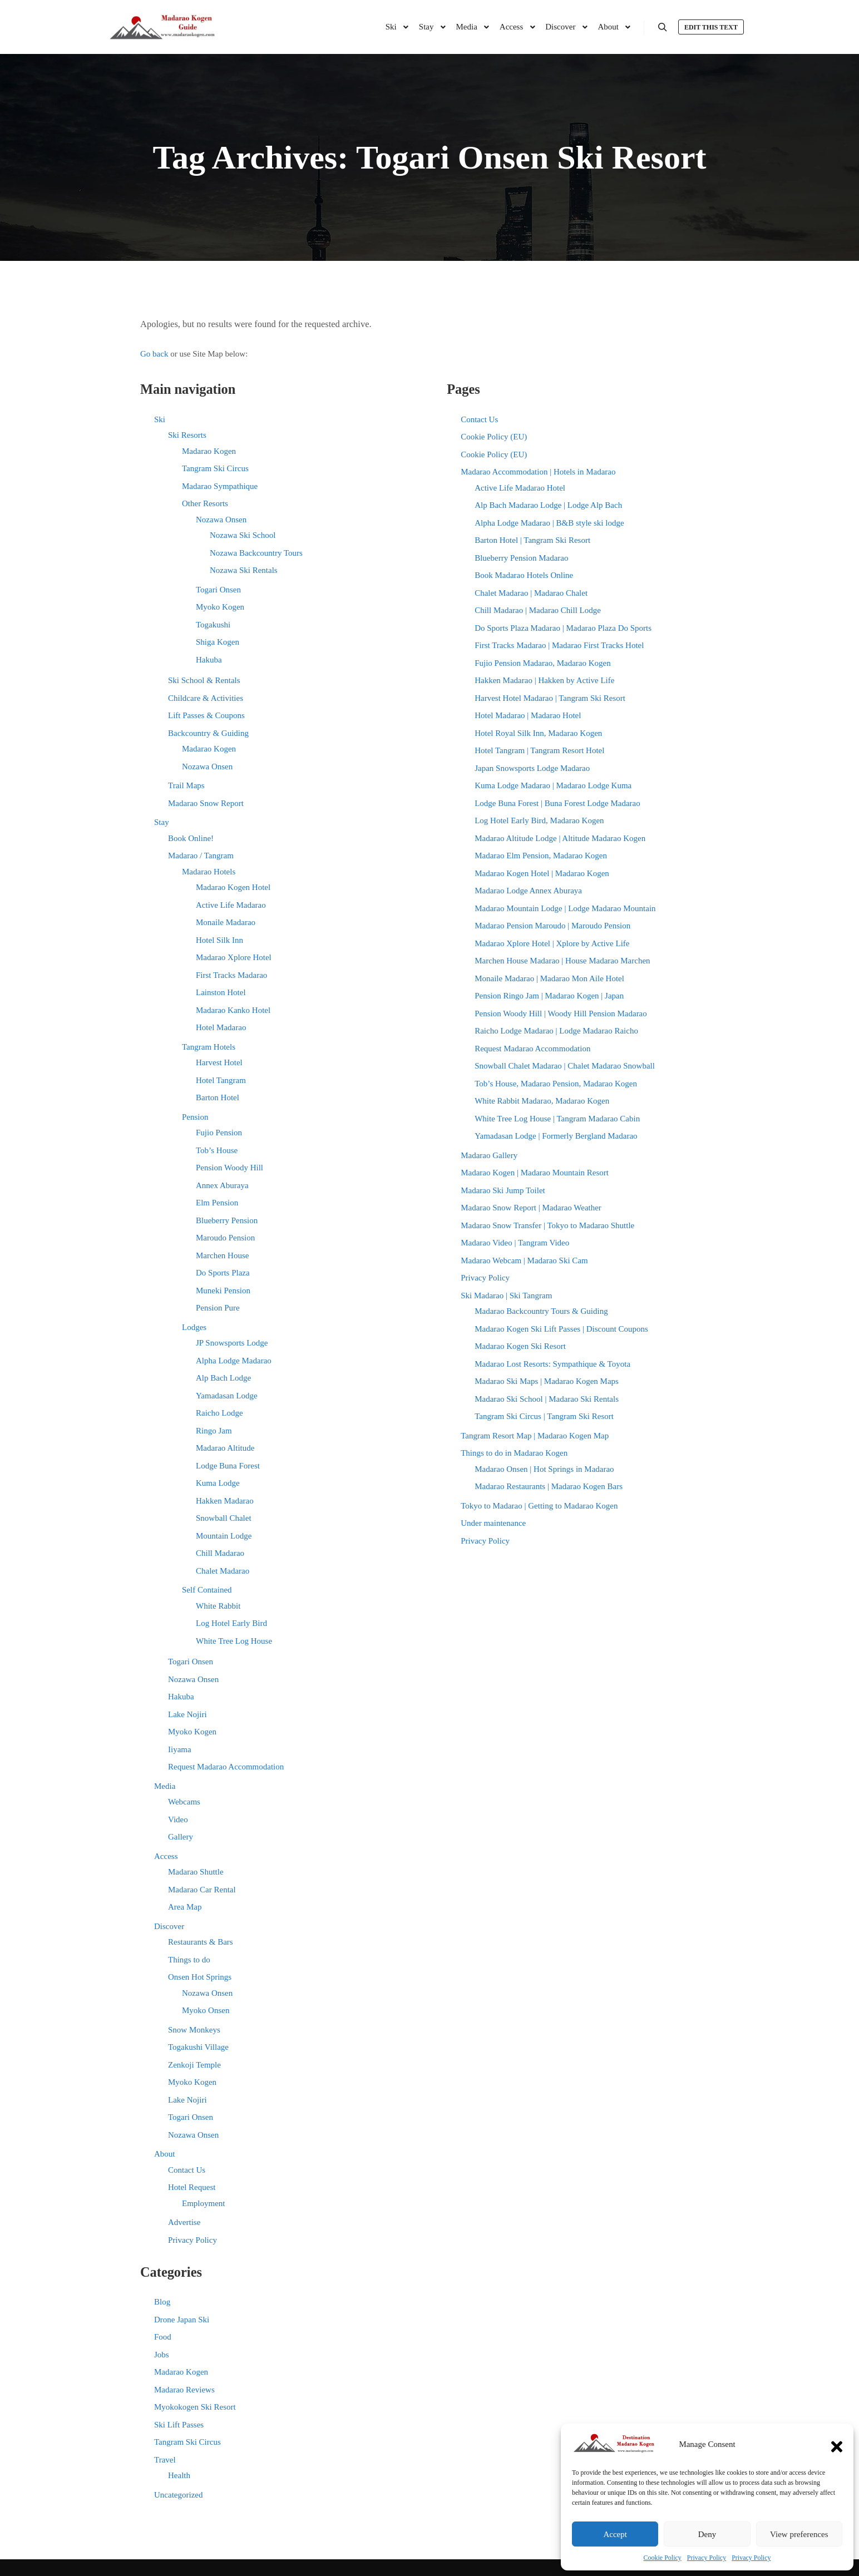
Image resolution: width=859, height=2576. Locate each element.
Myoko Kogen (220, 606)
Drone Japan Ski (181, 2319)
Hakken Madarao (225, 1500)
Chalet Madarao (222, 1570)
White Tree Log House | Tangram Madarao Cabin (557, 1118)
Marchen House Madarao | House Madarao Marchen (562, 960)
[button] (836, 2444)
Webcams (184, 1801)
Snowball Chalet (223, 1518)
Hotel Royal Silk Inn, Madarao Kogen (538, 733)
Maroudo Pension (225, 1237)
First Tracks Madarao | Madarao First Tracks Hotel (559, 645)
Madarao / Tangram (201, 855)
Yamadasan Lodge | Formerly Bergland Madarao (556, 1135)
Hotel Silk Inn (219, 940)
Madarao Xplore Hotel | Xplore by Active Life (552, 943)
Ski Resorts (187, 435)
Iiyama (179, 1749)
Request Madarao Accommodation (226, 1766)
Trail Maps (186, 785)
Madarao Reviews (184, 2389)
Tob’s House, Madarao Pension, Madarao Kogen (556, 1083)
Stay (161, 822)
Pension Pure (218, 1307)
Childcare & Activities (205, 698)
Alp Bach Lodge (223, 1377)
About (164, 2153)
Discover (169, 1926)
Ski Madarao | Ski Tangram (506, 1295)
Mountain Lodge (223, 1535)
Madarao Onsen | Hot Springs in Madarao (544, 1469)
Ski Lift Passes (179, 2424)
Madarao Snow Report (206, 803)
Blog (162, 2301)
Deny (707, 2534)
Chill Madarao (220, 1553)
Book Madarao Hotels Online (524, 575)
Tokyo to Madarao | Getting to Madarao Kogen (539, 1505)
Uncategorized (178, 2494)
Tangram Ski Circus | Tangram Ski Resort (544, 1416)
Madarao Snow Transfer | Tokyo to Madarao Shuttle (547, 1225)
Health (179, 2475)
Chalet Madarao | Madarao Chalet (531, 593)
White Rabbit (218, 1605)
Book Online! (191, 838)
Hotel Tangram (221, 1080)
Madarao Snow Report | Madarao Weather (531, 1207)
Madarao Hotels (208, 871)
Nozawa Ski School (242, 535)
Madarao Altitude (225, 1447)
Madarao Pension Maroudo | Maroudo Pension (552, 925)
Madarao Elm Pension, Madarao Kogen (541, 855)
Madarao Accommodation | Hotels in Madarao (538, 471)
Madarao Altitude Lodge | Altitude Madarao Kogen (560, 838)
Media (164, 1786)
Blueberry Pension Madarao (521, 557)
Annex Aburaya (222, 1185)
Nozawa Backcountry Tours (256, 552)
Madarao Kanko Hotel (233, 1010)
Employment (203, 2203)
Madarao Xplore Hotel (233, 957)
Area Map (184, 1906)
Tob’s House (217, 1150)
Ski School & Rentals (204, 680)
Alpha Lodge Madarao (233, 1360)
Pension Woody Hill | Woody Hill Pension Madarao (561, 1013)
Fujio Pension (219, 1132)
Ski (159, 419)
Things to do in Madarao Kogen (514, 1452)
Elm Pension (217, 1202)
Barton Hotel (217, 1097)
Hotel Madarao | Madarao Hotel (528, 715)
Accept (614, 2534)
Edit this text (711, 27)
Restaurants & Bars (200, 1941)
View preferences (799, 2534)
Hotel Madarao (221, 1027)
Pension (195, 1117)
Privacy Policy (706, 2558)
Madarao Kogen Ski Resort (520, 1346)
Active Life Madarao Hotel (520, 487)
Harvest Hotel (219, 1062)
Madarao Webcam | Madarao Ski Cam (524, 1260)
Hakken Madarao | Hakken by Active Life (544, 680)
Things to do (189, 1959)
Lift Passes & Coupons (206, 715)
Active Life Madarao (231, 905)
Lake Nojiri (187, 1714)
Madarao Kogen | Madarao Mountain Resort (535, 1172)
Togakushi (213, 624)
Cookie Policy (663, 2558)
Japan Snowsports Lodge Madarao (532, 768)
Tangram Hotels (208, 1046)
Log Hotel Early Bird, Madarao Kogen (539, 820)
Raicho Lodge (219, 1412)
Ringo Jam (214, 1430)
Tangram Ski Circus (215, 468)
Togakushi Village (198, 2047)
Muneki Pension (223, 1290)
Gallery (180, 1836)
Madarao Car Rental (202, 1889)
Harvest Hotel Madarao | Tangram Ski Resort (550, 698)
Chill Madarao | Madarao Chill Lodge (538, 610)
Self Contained (207, 1589)
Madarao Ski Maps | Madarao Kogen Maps (547, 1381)
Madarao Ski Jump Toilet (503, 1190)
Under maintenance (493, 1523)
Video (178, 1819)
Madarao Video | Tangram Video (515, 1242)
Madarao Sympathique (220, 486)
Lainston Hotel (221, 992)
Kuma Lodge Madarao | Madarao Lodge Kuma (553, 785)
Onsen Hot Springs (199, 1976)
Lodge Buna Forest (228, 1465)
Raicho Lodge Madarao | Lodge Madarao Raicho (556, 1030)
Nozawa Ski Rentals (244, 570)
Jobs (161, 2354)
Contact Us (186, 2169)
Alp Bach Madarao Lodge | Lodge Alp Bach (548, 505)
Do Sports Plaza (223, 1272)
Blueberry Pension (227, 1220)
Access (165, 1856)
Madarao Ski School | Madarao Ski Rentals (547, 1399)
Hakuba (209, 659)
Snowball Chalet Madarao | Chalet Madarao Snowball (565, 1065)
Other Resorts (205, 503)
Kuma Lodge (218, 1483)
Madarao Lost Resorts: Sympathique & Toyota (552, 1363)
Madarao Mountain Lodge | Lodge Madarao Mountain (565, 908)
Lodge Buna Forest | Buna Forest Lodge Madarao (557, 803)
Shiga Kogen (217, 641)
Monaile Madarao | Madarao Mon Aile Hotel (549, 978)
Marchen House (222, 1255)
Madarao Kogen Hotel (233, 887)
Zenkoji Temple (194, 2064)
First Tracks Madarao (231, 975)
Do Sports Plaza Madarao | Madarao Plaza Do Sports (563, 628)
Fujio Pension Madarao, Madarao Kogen (543, 663)
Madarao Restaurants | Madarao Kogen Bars (549, 1486)
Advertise (184, 2222)
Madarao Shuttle (196, 1871)
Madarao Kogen (209, 451)
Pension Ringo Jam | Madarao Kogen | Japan (549, 995)
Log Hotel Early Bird (231, 1623)
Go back (154, 353)
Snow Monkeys (194, 2029)
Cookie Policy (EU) (494, 436)
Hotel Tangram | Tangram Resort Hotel (539, 750)
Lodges (194, 1327)
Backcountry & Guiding (208, 733)
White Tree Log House (234, 1640)
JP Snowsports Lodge (232, 1342)
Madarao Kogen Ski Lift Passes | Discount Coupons (561, 1328)
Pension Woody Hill (229, 1167)
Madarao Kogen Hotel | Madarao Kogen (542, 873)
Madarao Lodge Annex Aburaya (528, 890)
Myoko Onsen (205, 2010)
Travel (165, 2459)
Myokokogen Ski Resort (195, 2406)
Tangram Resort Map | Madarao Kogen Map (535, 1435)
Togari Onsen (218, 589)
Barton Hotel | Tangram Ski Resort (532, 540)
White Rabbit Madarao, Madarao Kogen (542, 1100)
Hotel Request (191, 2187)
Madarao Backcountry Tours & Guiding (541, 1311)
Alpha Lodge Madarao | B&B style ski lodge (549, 522)
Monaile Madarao (225, 922)
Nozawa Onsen (221, 519)
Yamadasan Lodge (227, 1395)
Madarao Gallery (489, 1155)
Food (162, 2336)
